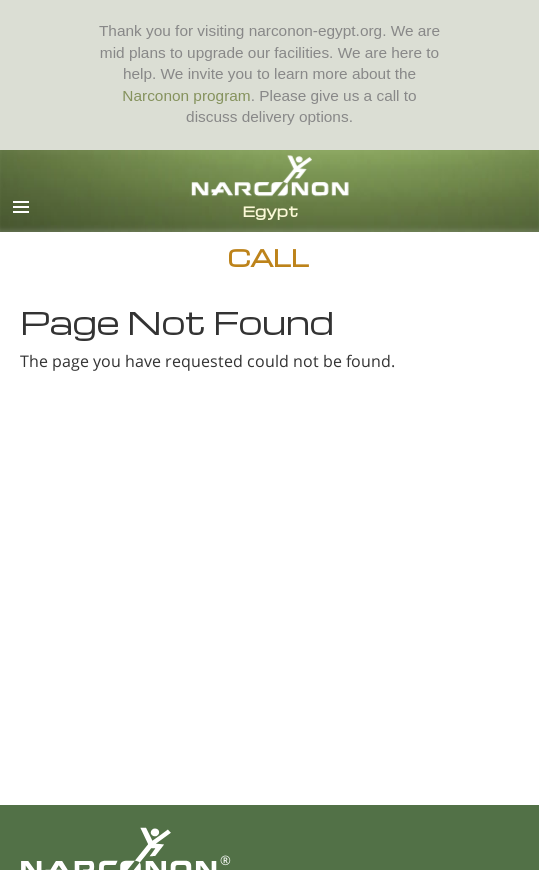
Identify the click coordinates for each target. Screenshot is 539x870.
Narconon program (186, 95)
